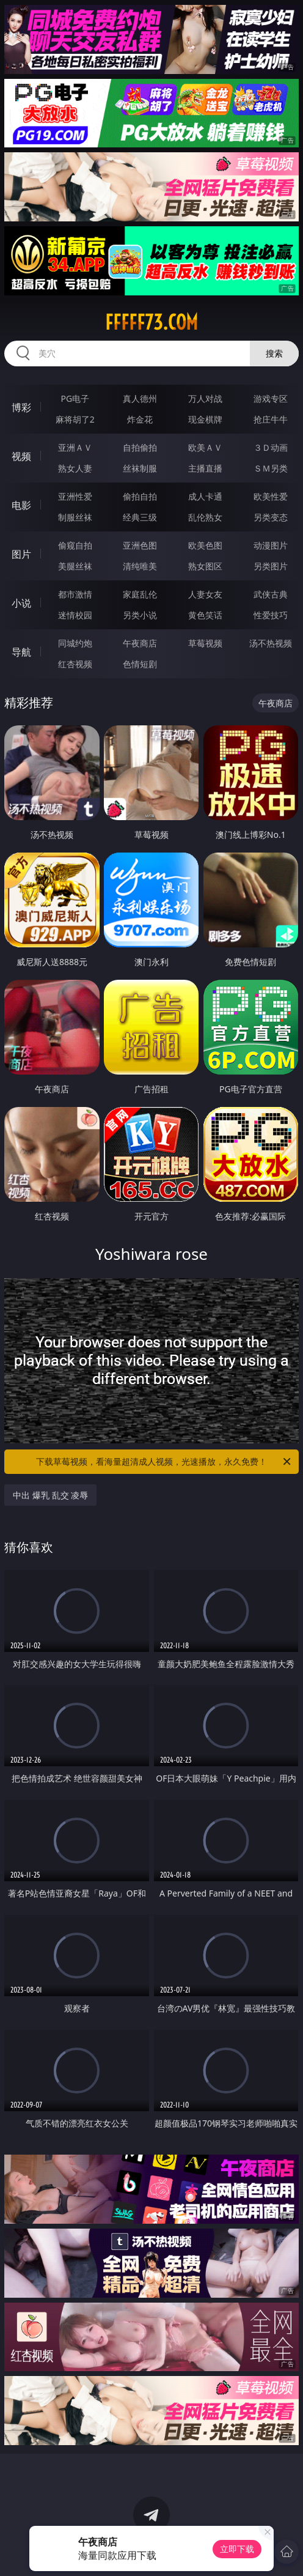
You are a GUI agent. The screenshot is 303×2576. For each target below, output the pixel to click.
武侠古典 (271, 594)
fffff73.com (151, 322)
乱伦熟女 (205, 517)
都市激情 (75, 594)
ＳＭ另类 (271, 468)
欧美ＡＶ (205, 447)
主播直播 (205, 468)
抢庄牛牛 (271, 419)
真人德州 (140, 398)
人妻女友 (205, 594)
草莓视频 (205, 643)
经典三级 (140, 517)
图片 (21, 554)
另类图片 (271, 566)
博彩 (21, 407)
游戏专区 (271, 398)
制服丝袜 (75, 517)
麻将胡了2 (75, 419)
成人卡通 (205, 496)
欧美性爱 (271, 496)
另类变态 (271, 517)
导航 (21, 652)
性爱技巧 (271, 615)
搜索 (274, 353)
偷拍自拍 (140, 496)
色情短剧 (140, 664)
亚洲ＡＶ (75, 447)
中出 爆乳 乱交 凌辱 (50, 1495)
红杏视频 (75, 664)
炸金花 (140, 419)
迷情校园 (75, 615)
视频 (21, 456)
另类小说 (140, 615)
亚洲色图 (140, 545)
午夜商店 (140, 643)
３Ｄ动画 (271, 447)
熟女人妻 (75, 468)
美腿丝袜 (75, 566)
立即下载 (237, 2549)
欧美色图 (205, 545)
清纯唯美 (140, 566)
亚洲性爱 (75, 496)
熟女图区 (205, 566)
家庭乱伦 (140, 594)
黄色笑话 (205, 615)
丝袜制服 (140, 468)
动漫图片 (271, 545)
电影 (21, 505)
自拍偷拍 (140, 447)
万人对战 (205, 398)
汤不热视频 (270, 643)
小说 (21, 603)
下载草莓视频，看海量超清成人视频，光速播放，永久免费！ (164, 1461)
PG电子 (74, 398)
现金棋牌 (205, 419)
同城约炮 (75, 643)
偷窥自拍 (75, 545)
